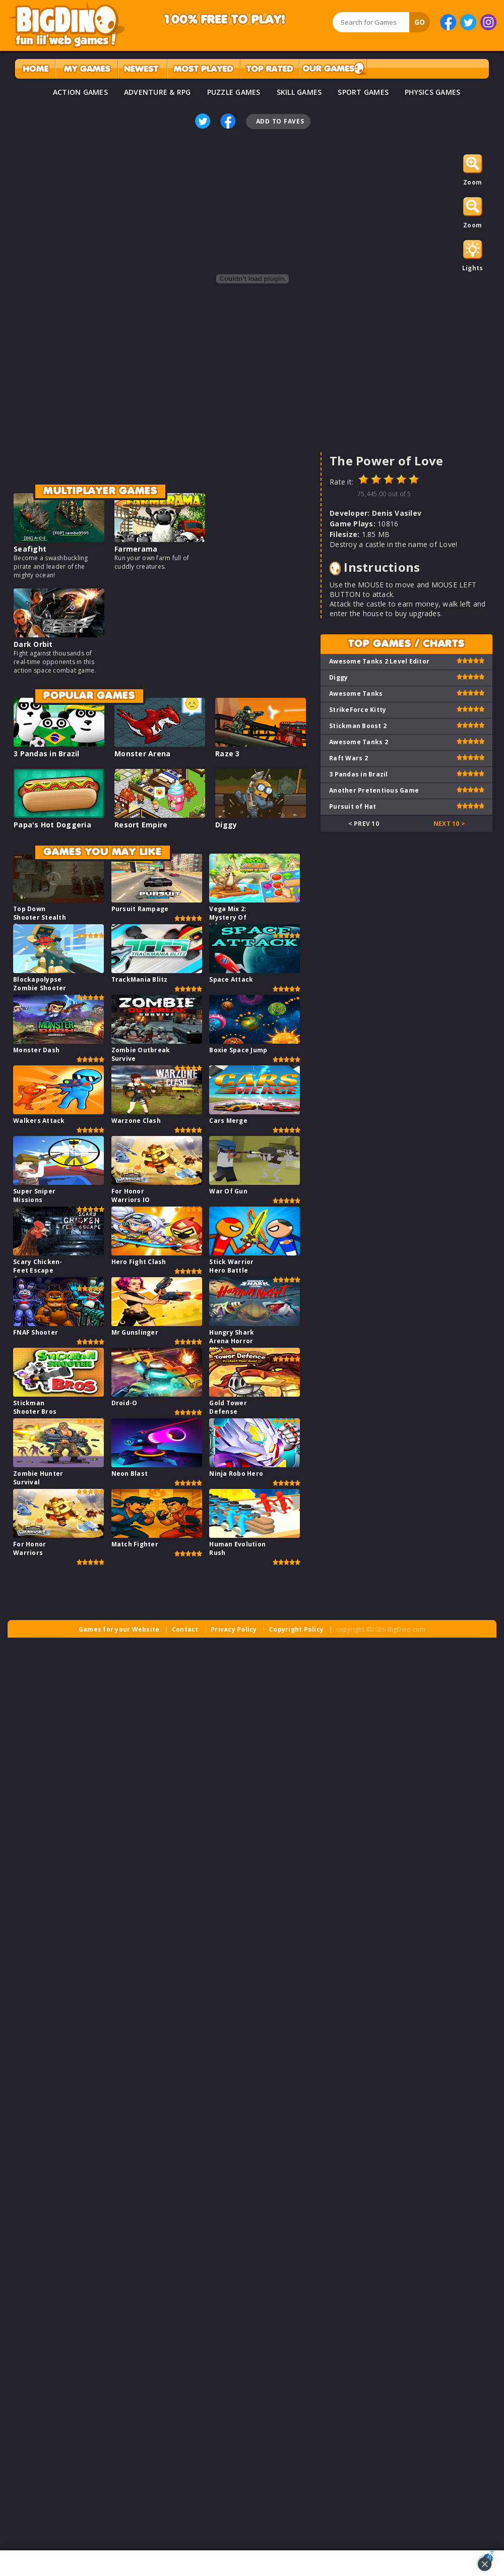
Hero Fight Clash (138, 1261)
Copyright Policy (296, 1629)
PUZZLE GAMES (234, 92)
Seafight (30, 549)
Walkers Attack (39, 1120)
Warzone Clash (136, 1120)
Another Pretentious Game (374, 790)
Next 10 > (449, 823)
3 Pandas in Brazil (47, 753)
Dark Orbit (33, 644)
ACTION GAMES (80, 92)
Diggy (226, 824)
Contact (185, 1629)
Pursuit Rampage (140, 909)
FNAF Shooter (35, 1332)
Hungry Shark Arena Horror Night (231, 1341)
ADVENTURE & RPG (157, 92)
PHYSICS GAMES (432, 92)
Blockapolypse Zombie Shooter (40, 983)
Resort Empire (140, 824)
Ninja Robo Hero (236, 1473)
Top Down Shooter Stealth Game (39, 917)
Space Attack (231, 979)
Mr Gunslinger (134, 1332)
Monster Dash (36, 1050)
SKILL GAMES (299, 92)
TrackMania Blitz (139, 979)
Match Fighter (134, 1544)
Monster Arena (142, 753)
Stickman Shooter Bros (34, 1407)
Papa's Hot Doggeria (52, 824)
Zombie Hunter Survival (38, 1477)
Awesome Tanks (356, 693)
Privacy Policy (234, 1629)
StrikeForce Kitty (357, 709)
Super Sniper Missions (34, 1195)
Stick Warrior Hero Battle (231, 1266)
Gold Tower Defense (228, 1407)
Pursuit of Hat (352, 806)
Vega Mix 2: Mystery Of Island (227, 917)
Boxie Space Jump (238, 1050)
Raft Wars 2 (348, 758)
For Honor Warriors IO (130, 1195)
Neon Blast (129, 1473)
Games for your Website (119, 1629)
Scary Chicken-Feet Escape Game (37, 1270)
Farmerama (135, 549)
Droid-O (124, 1403)
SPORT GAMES (363, 92)
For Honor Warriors (29, 1548)
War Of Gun (228, 1191)
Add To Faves (280, 121)
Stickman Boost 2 (358, 726)
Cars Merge (228, 1120)
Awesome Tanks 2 (358, 742)
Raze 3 (227, 753)
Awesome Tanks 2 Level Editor (379, 661)
